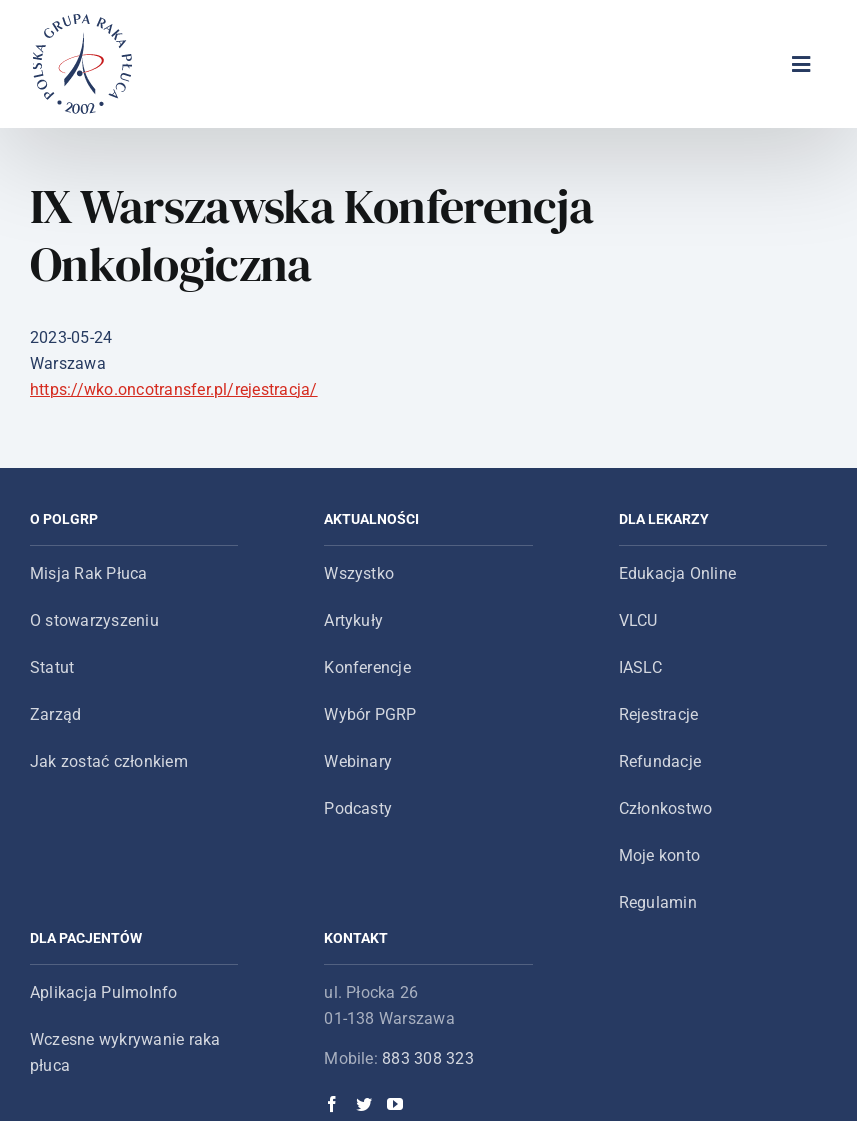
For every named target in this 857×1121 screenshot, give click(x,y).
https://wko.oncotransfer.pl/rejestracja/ (174, 389)
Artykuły (353, 620)
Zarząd (55, 714)
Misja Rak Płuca (89, 573)
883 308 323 (428, 1058)
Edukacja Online (678, 573)
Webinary (358, 761)
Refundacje (660, 761)
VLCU (638, 620)
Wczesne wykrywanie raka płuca (125, 1052)
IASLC (640, 667)
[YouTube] (395, 1104)
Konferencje (367, 667)
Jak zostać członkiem (109, 761)
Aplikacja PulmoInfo (104, 992)
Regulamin (658, 902)
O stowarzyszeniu (94, 620)
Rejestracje (659, 714)
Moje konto (659, 855)
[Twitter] (364, 1104)
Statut (52, 667)
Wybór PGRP (370, 714)
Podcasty (358, 808)
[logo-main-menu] (83, 21)
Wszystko (359, 573)
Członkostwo (666, 808)
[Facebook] (332, 1104)
